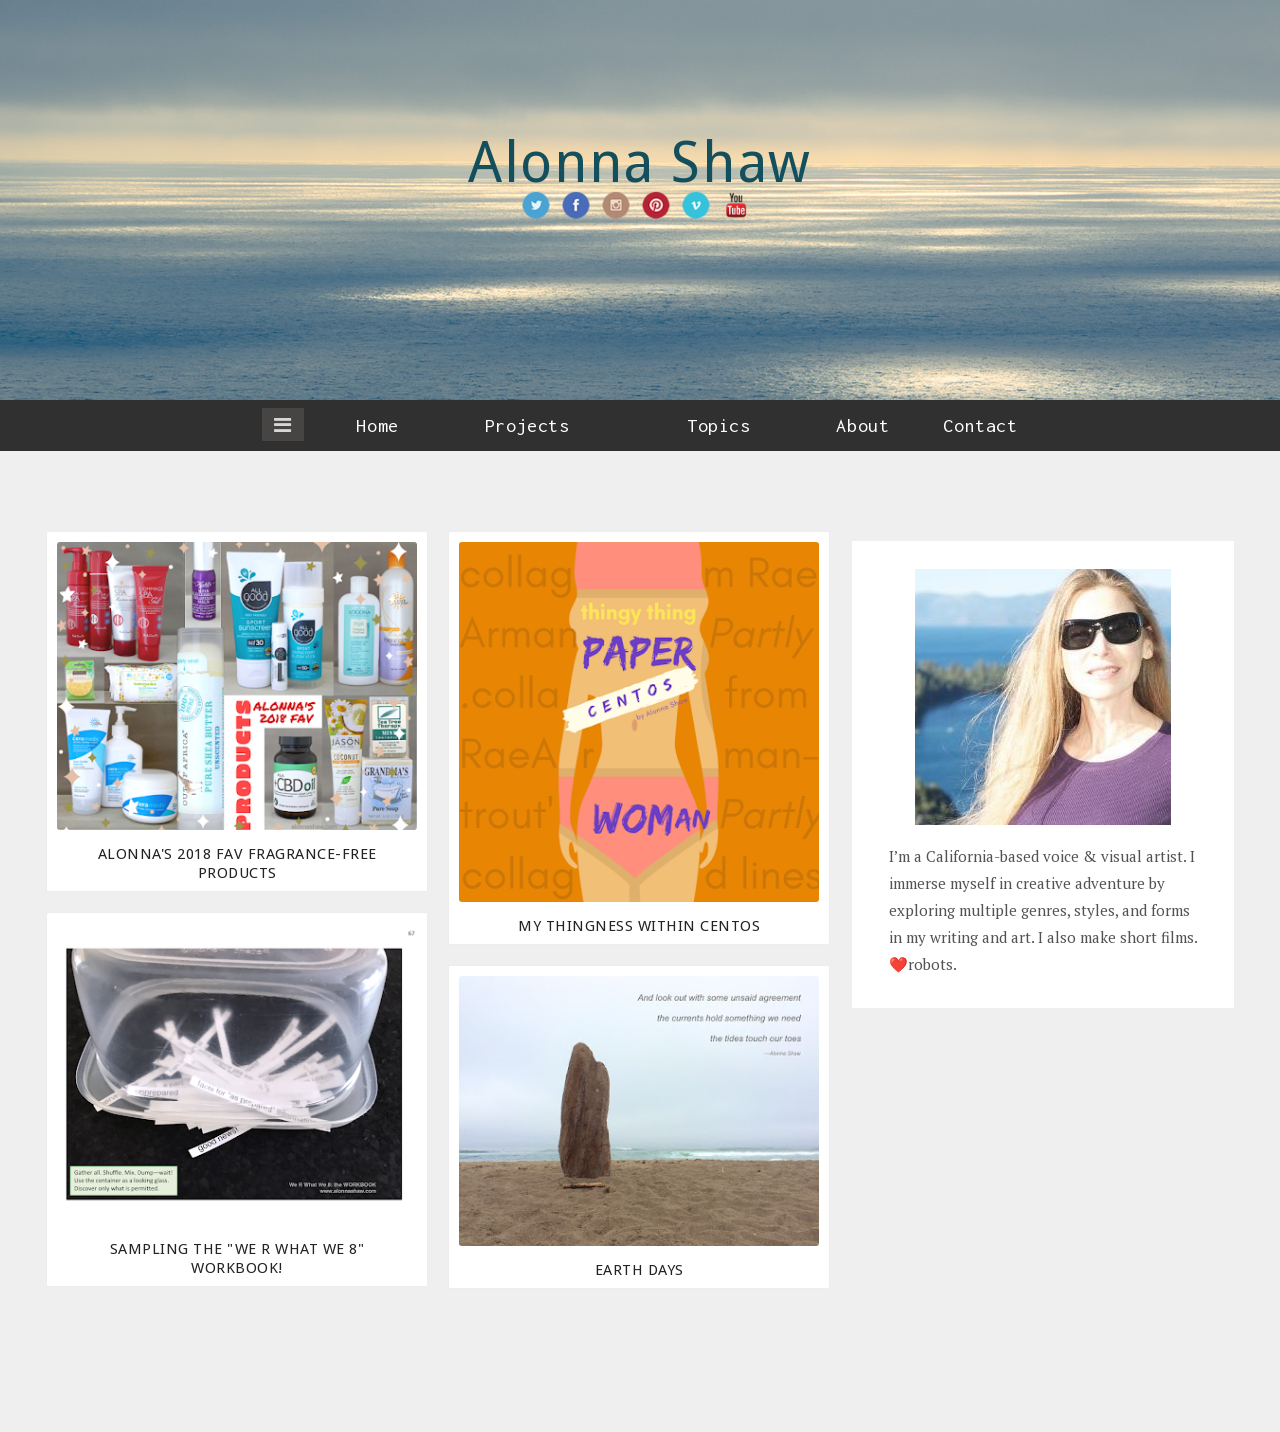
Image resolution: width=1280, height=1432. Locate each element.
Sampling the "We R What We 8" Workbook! (237, 1258)
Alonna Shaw (640, 162)
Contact (980, 425)
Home (377, 425)
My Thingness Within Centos (639, 926)
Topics (718, 425)
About (862, 425)
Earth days (639, 1270)
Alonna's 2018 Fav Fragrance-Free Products (237, 863)
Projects (527, 425)
